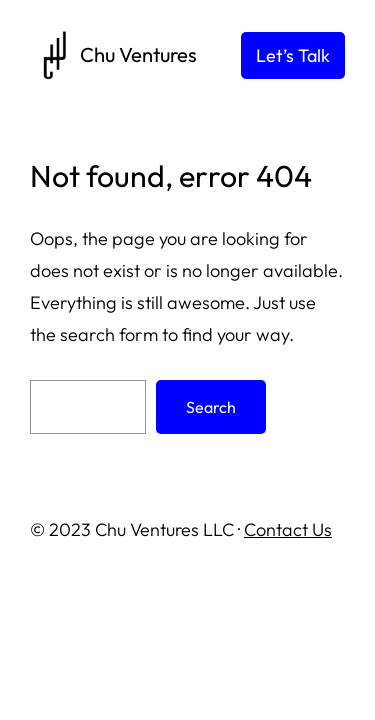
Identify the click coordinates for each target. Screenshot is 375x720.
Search (211, 407)
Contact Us (288, 529)
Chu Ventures (138, 54)
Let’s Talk (293, 55)
